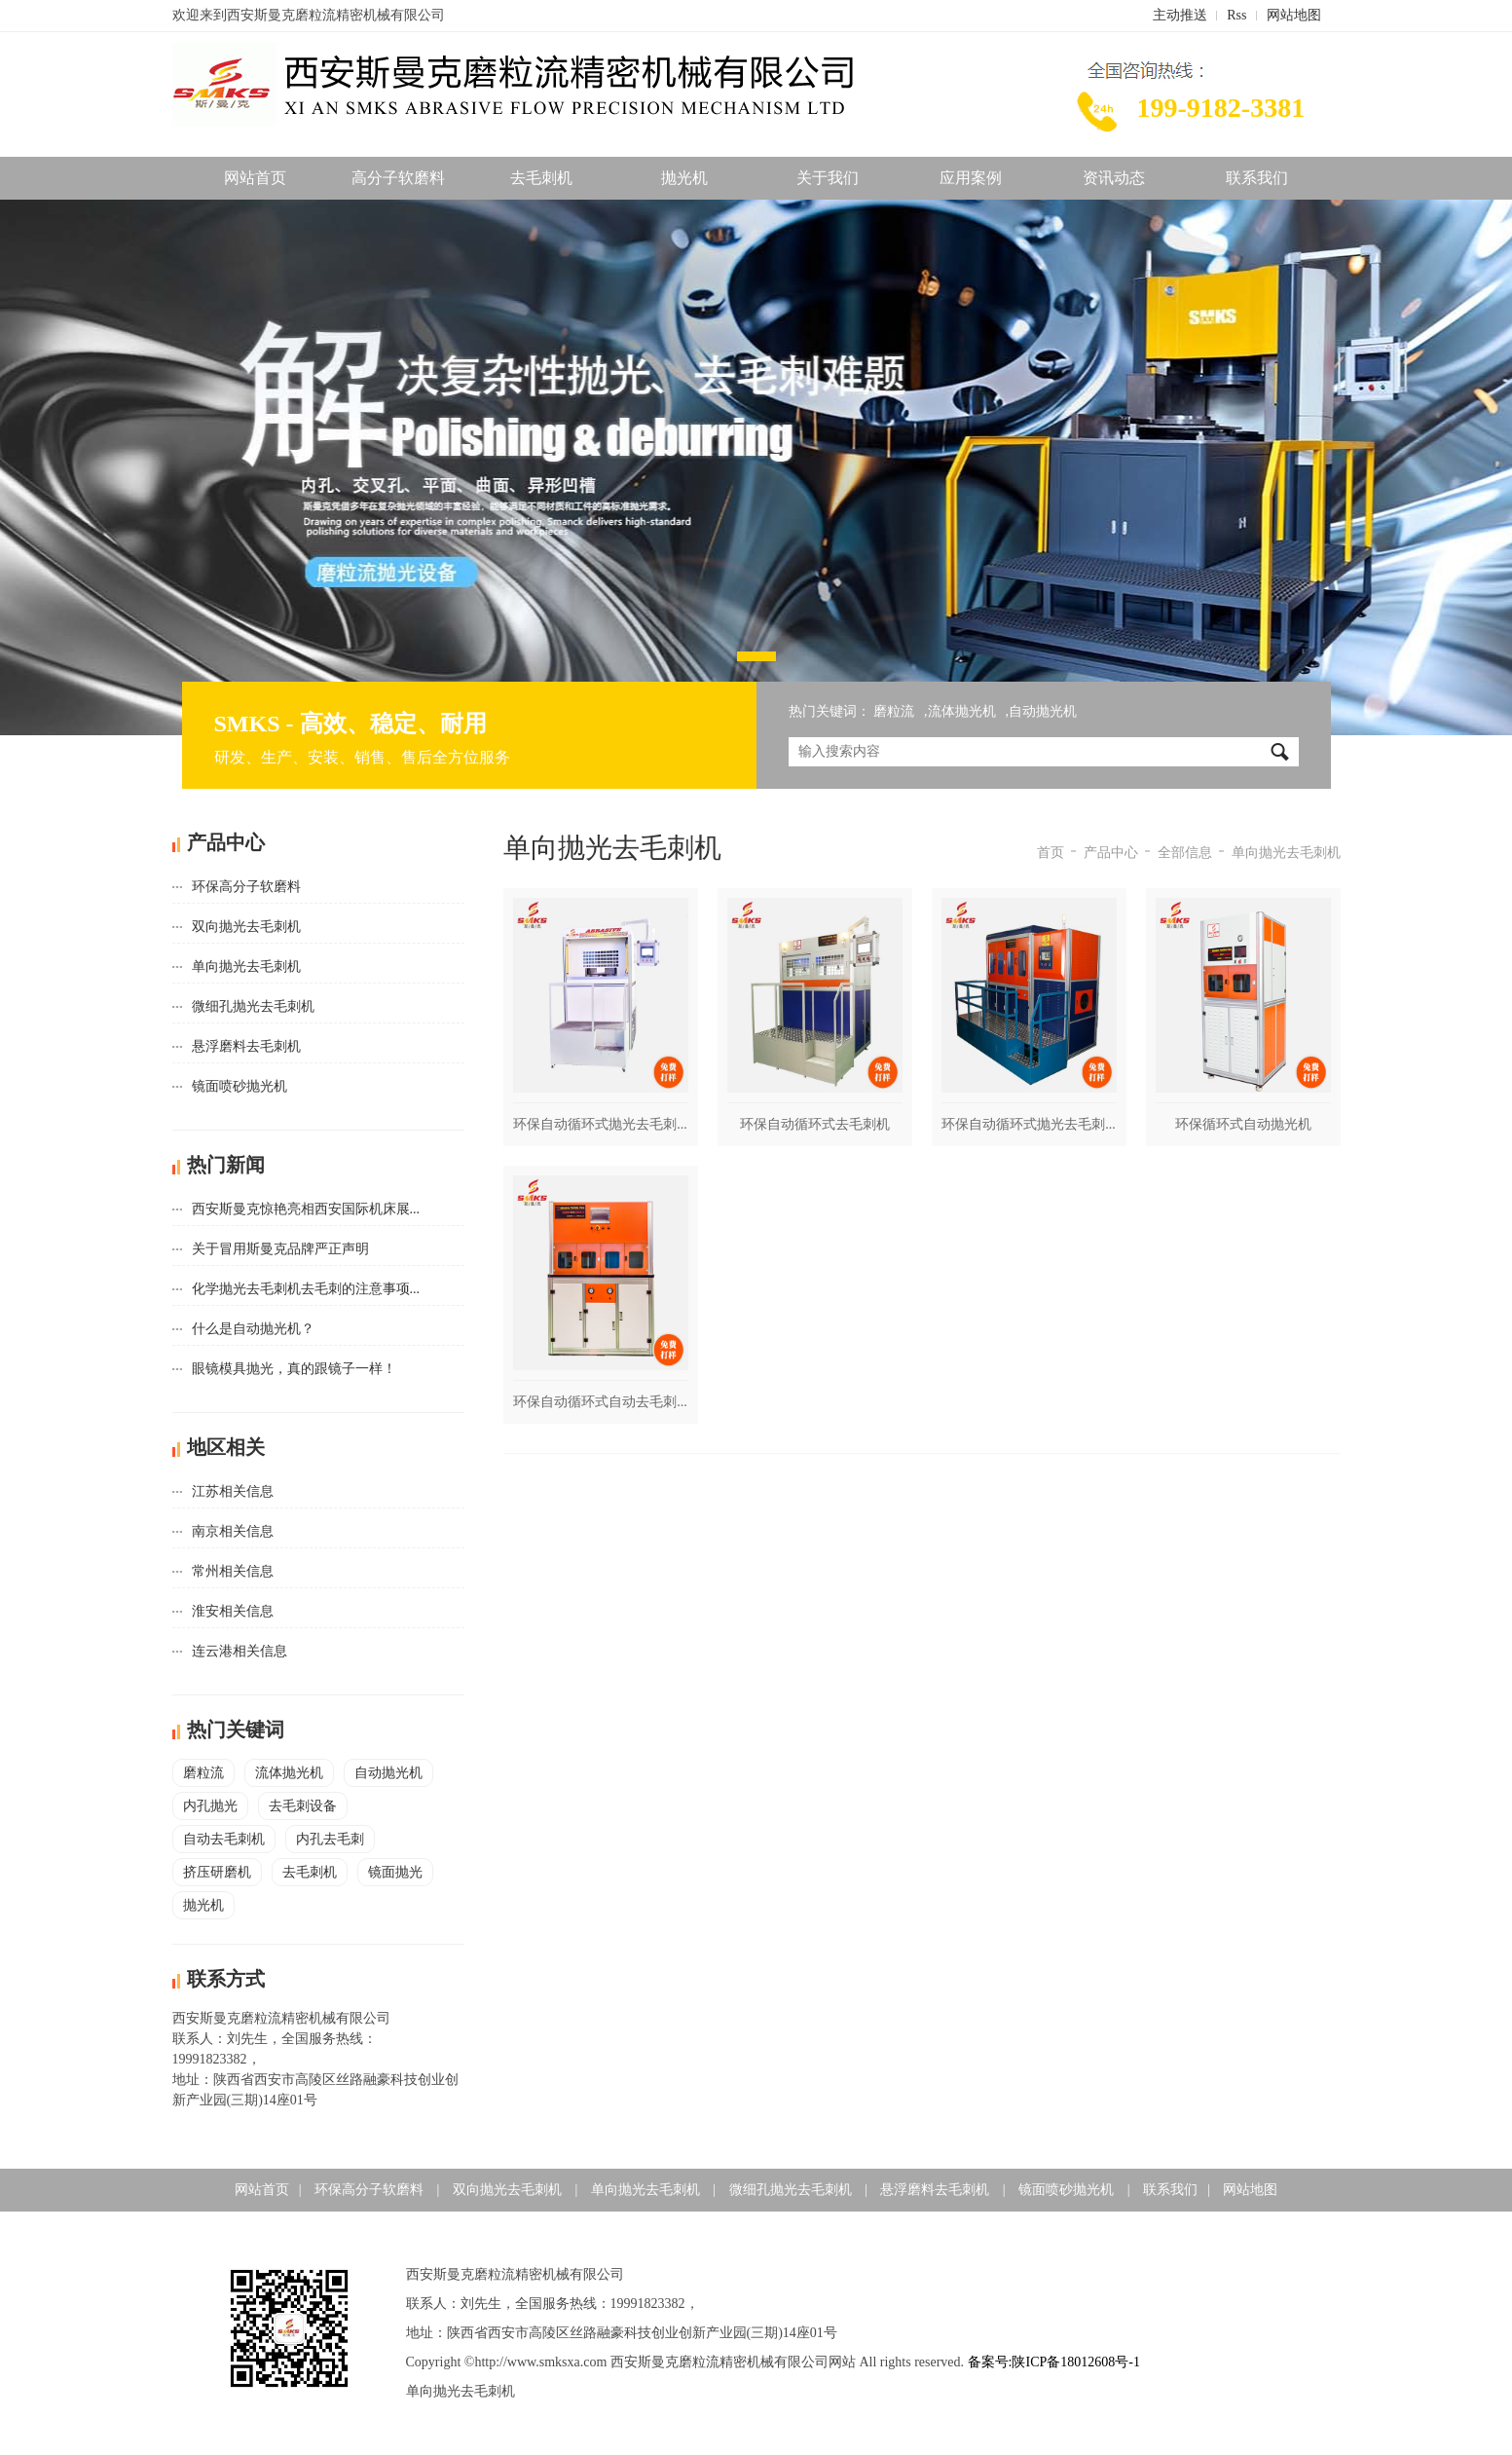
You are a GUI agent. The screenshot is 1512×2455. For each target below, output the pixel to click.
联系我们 (1257, 177)
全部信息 (1185, 852)
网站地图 (1294, 15)
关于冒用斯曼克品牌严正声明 (280, 1249)
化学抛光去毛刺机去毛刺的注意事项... (306, 1289)
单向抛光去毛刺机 (246, 966)
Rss (1236, 15)
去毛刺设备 (303, 1806)
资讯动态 (1114, 177)
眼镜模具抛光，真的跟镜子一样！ (294, 1368)
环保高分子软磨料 (246, 886)
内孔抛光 (210, 1806)
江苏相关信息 (233, 1491)
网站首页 (255, 177)
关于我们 (827, 177)
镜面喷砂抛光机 (239, 1086)
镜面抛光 (395, 1872)
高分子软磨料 (398, 177)
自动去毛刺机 (224, 1839)
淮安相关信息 (233, 1611)
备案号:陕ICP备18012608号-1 (1054, 2362)
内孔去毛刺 (330, 1839)
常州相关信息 (233, 1571)
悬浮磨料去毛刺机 (246, 1046)
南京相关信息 (233, 1531)
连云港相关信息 (239, 1651)
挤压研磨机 (217, 1872)
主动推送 (1180, 15)
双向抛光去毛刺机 (246, 926)
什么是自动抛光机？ (253, 1328)
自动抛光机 (1043, 711)
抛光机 (684, 177)
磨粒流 (893, 711)
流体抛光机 (962, 711)
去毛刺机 (541, 177)
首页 (1050, 852)
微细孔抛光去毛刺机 (253, 1006)
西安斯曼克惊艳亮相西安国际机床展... (306, 1209)
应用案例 (971, 177)
